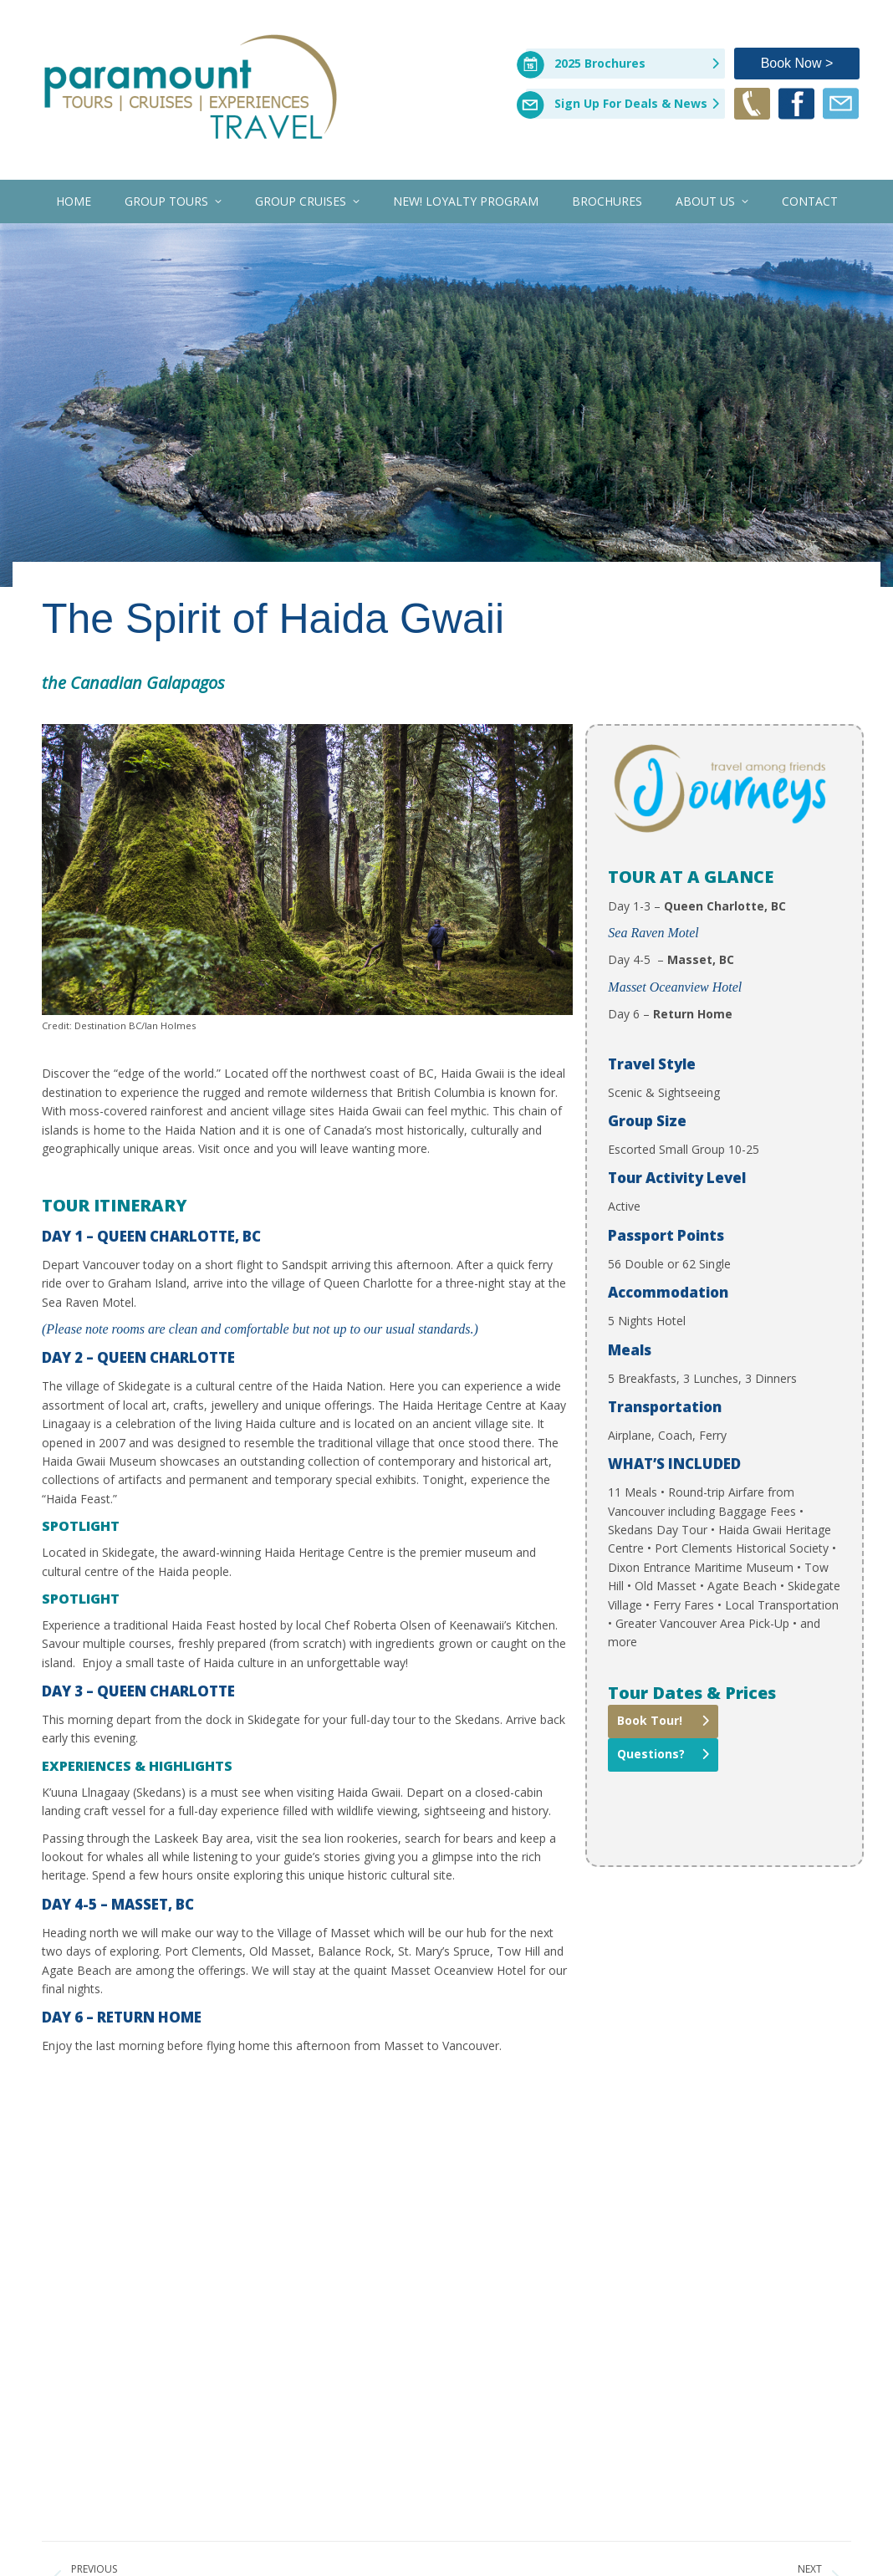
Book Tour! (649, 1720)
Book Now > (797, 63)
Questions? (651, 1754)
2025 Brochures (600, 63)
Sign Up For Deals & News (630, 103)
